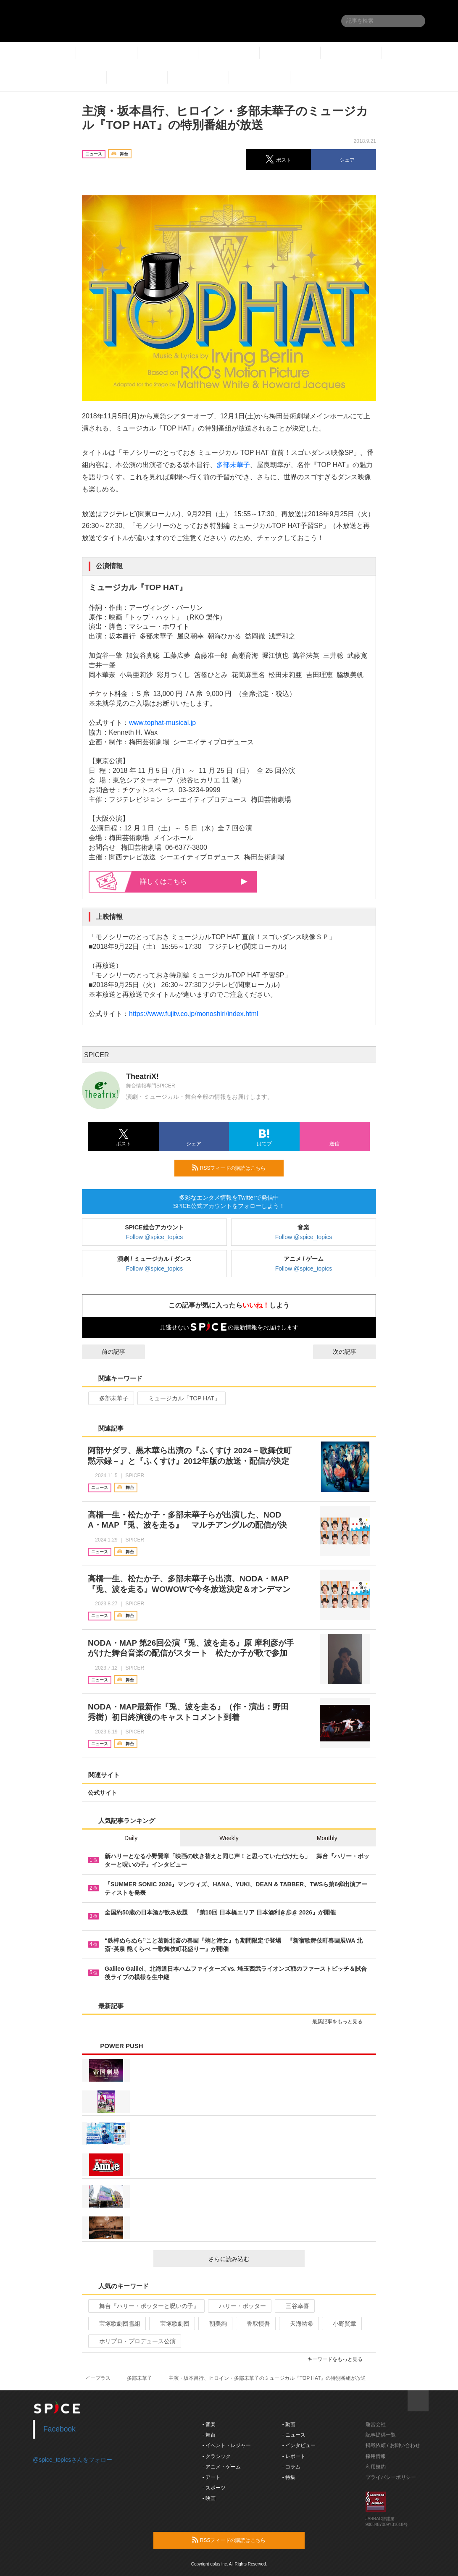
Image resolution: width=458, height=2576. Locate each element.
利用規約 (376, 2467)
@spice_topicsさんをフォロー (72, 2459)
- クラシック (217, 2456)
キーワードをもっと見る (338, 2359)
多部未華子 (233, 464)
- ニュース (293, 2435)
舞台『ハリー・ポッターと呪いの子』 (145, 2306)
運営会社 (376, 2424)
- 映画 (209, 2498)
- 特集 (288, 2477)
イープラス (98, 2378)
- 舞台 (209, 2435)
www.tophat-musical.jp (163, 722)
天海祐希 (298, 2323)
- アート (212, 2477)
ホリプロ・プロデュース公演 (134, 2341)
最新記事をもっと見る (341, 2022)
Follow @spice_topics (154, 1237)
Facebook (59, 2429)
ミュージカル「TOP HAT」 (180, 1398)
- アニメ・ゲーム (222, 2467)
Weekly (229, 1838)
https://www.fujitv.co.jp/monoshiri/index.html (193, 1013)
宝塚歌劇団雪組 (116, 2323)
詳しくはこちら (193, 881)
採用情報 (376, 2456)
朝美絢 (214, 2323)
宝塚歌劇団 (171, 2323)
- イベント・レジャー (227, 2445)
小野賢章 (341, 2323)
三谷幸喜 (294, 2306)
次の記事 (352, 1351)
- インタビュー (299, 2445)
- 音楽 (209, 2424)
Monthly (327, 1838)
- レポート (293, 2456)
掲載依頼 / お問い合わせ (393, 2445)
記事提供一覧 (381, 2435)
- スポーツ (214, 2488)
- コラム (291, 2467)
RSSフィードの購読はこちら (234, 1167)
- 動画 (288, 2424)
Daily (130, 1838)
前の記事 (106, 1351)
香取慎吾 (255, 2323)
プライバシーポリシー (391, 2477)
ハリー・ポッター (239, 2306)
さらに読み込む (253, 2259)
